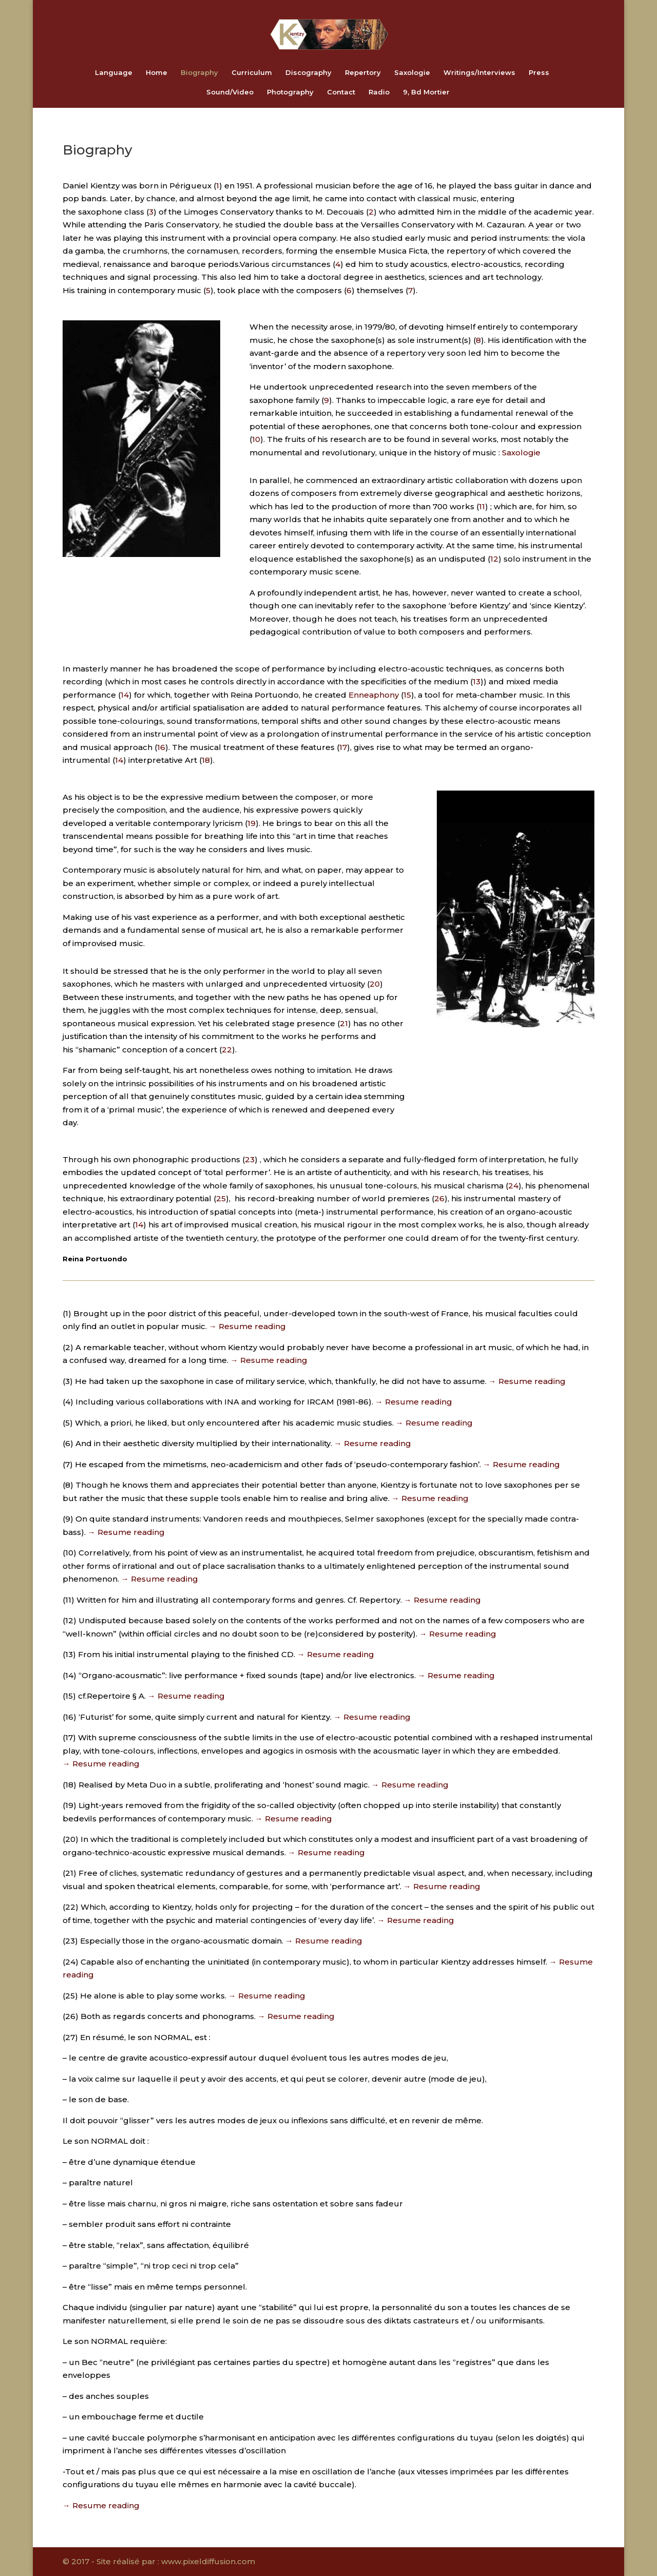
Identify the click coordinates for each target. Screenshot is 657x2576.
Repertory (363, 72)
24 (513, 1185)
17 (343, 747)
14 (125, 695)
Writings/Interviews (479, 72)
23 (250, 1159)
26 (439, 1198)
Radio (379, 92)
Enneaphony (374, 695)
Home (156, 72)
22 (227, 1049)
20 (375, 984)
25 (221, 1198)
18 (206, 760)
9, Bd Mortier (426, 92)
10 (256, 439)
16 (161, 747)
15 (407, 695)
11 (482, 506)
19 (251, 823)
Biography (199, 72)
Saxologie (412, 72)
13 (476, 681)
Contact (341, 92)
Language (113, 72)
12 (494, 559)
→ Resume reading (247, 1326)
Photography (290, 92)
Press (539, 72)
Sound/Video (230, 92)
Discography (308, 72)
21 (344, 1023)
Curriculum (251, 72)
